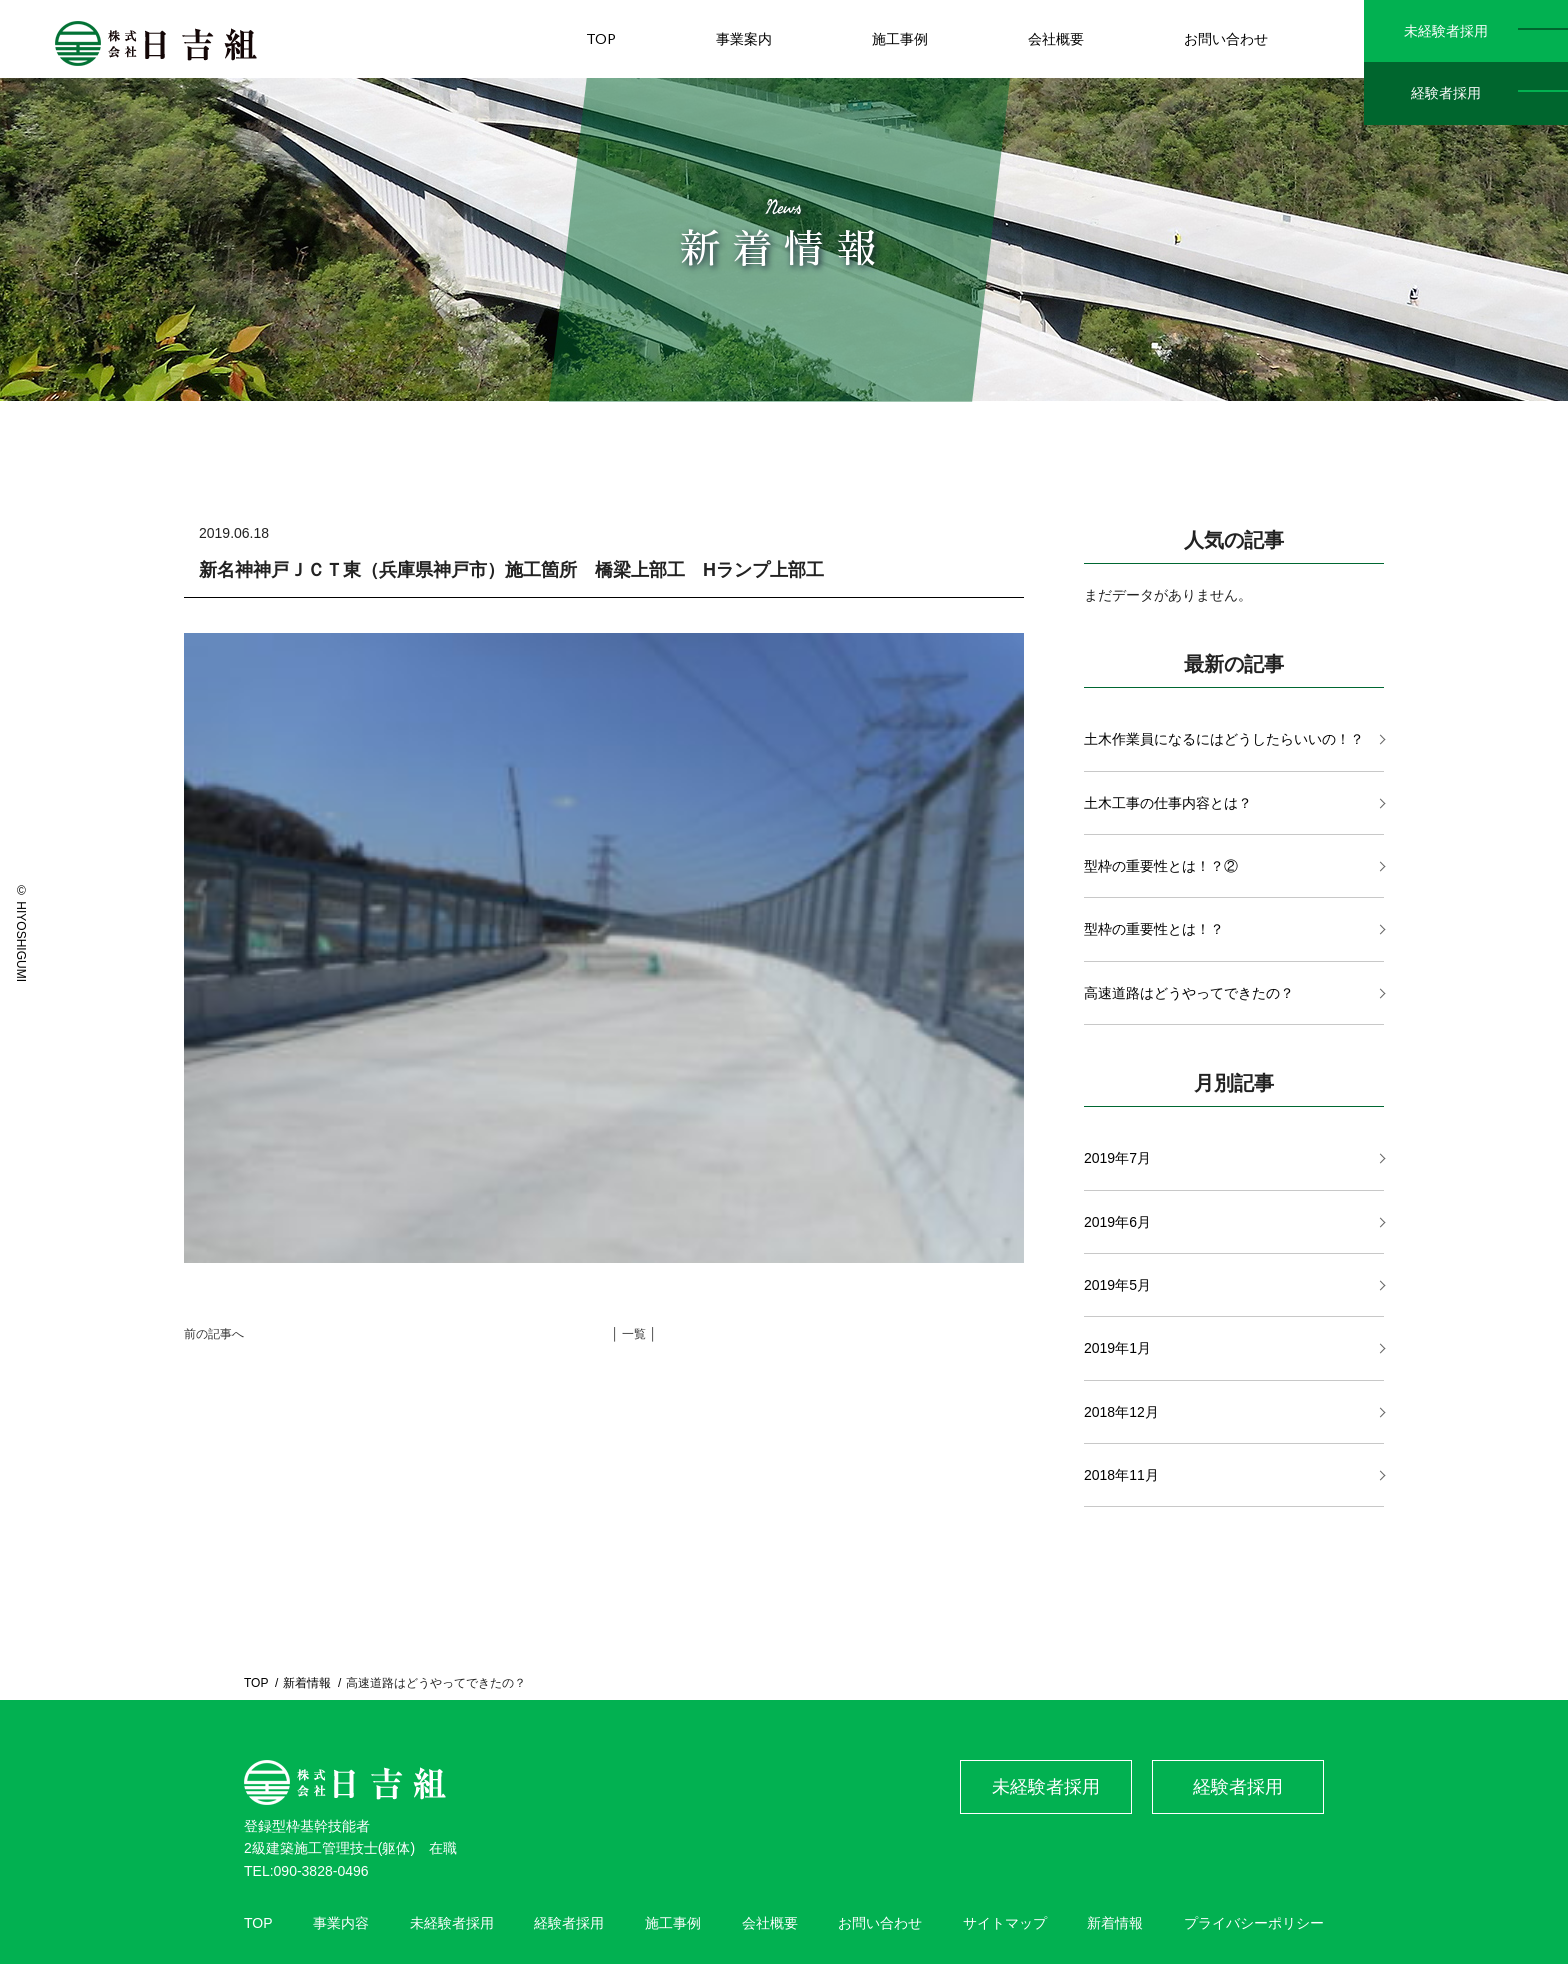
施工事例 (673, 1923)
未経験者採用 (1446, 31)
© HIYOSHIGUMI (21, 933)
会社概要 (770, 1923)
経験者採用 (1446, 93)
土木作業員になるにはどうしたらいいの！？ (1224, 739)
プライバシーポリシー (1254, 1923)
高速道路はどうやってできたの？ (1189, 993)
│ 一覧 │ (634, 1334)
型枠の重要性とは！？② (1161, 866)
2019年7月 (1117, 1158)
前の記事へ (214, 1334)
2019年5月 (1117, 1285)
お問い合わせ (880, 1923)
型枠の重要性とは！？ (1154, 929)
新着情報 (307, 1683)
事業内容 (341, 1923)
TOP (256, 1683)
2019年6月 (1117, 1222)
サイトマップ (1005, 1923)
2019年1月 (1117, 1348)
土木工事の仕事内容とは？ (1168, 803)
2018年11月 (1121, 1475)
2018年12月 (1121, 1412)
